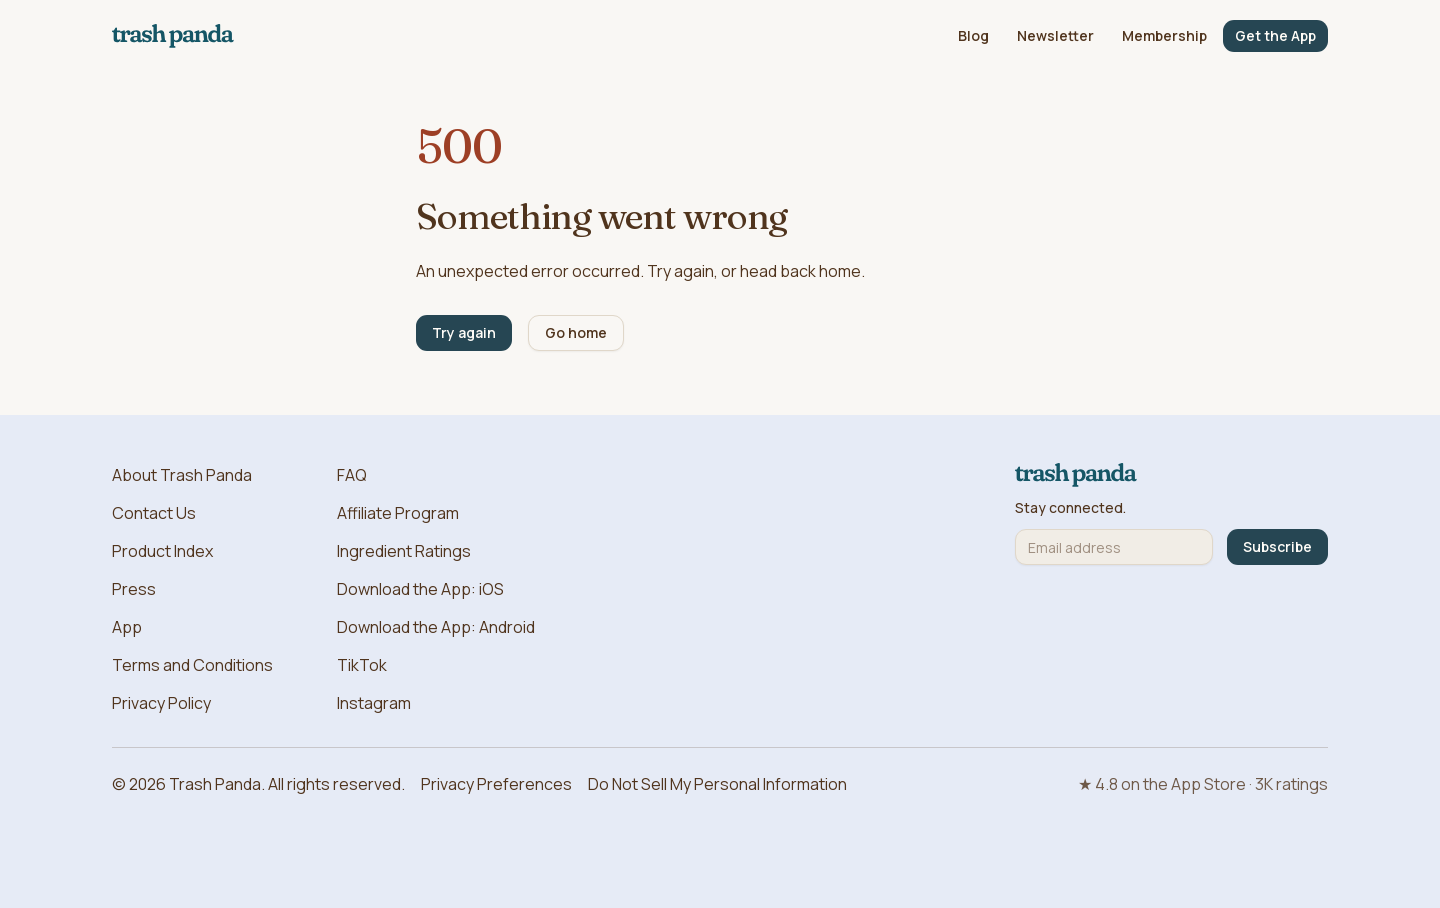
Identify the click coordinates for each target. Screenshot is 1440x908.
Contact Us (154, 513)
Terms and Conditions (192, 665)
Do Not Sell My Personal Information (717, 784)
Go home (576, 332)
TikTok (362, 665)
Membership (1164, 35)
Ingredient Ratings (404, 551)
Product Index (162, 551)
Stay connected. (1070, 508)
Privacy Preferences (496, 784)
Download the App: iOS (420, 589)
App (127, 627)
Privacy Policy (161, 703)
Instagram (374, 703)
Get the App (1275, 35)
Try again (464, 332)
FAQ (352, 475)
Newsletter (1055, 35)
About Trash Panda (182, 475)
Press (134, 589)
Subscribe (1277, 546)
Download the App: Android (436, 627)
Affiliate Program (398, 513)
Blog (973, 35)
